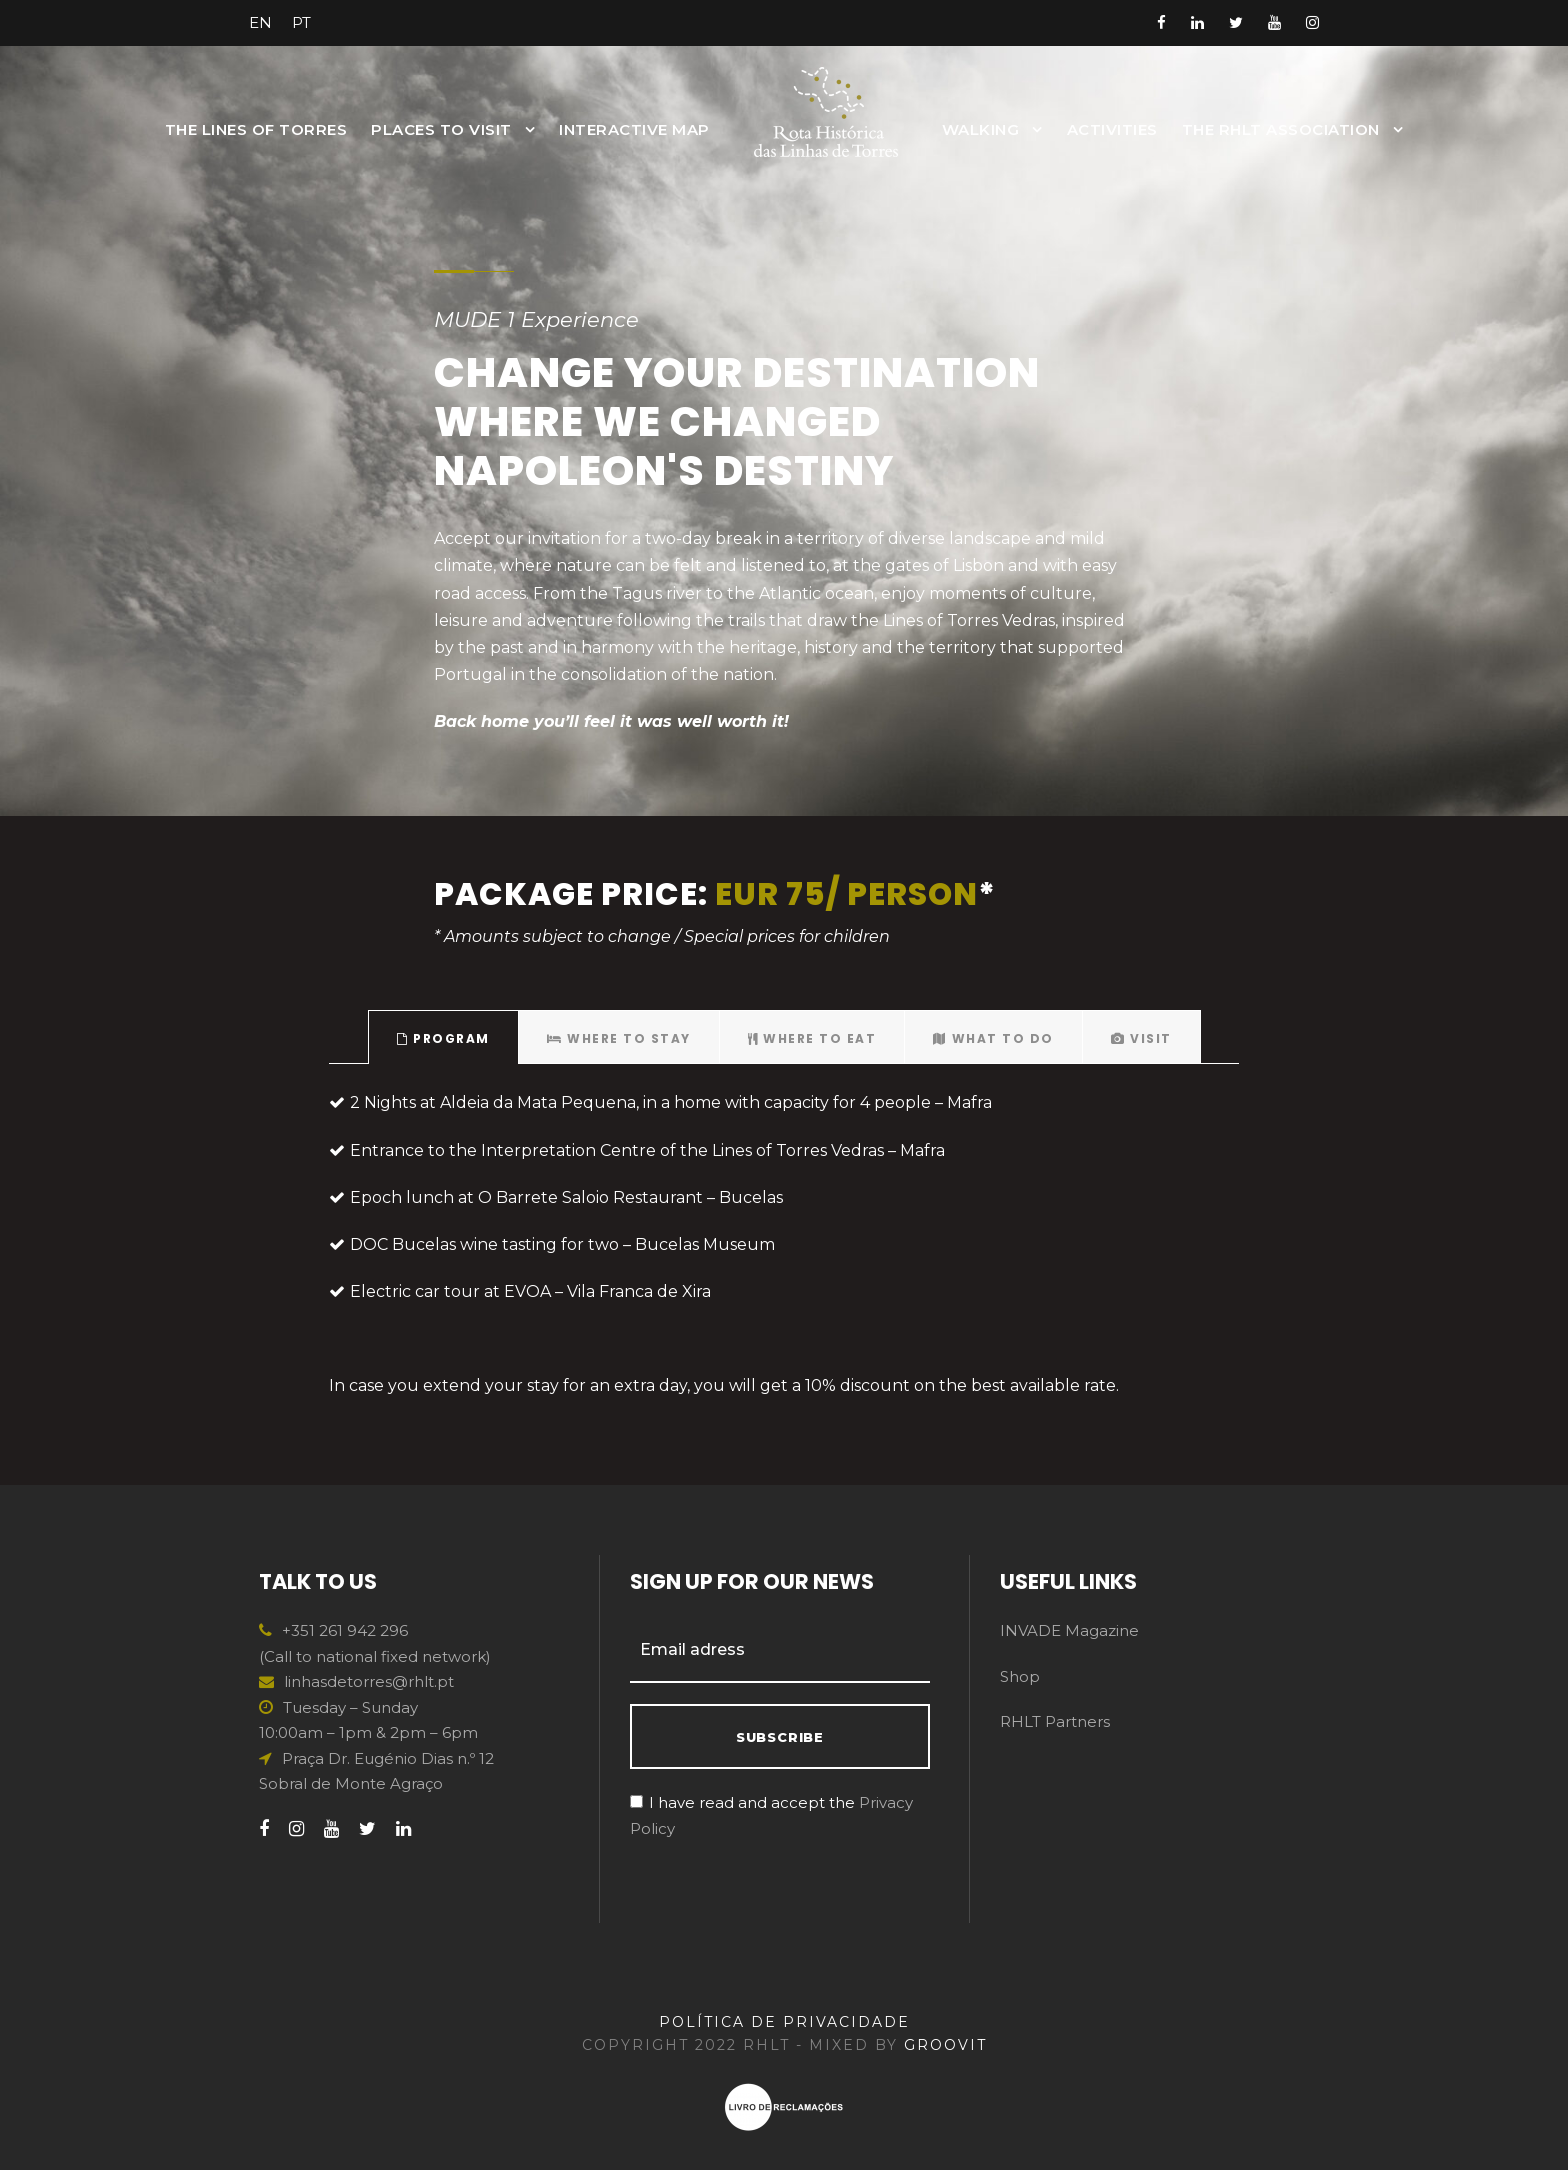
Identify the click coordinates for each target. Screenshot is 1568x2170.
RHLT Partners (1055, 1721)
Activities (1112, 129)
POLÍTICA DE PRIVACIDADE (784, 2022)
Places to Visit (441, 129)
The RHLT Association (1281, 129)
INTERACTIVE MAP (634, 129)
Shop (1020, 1676)
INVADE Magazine (1069, 1630)
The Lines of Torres (256, 129)
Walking (981, 129)
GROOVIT (945, 2045)
